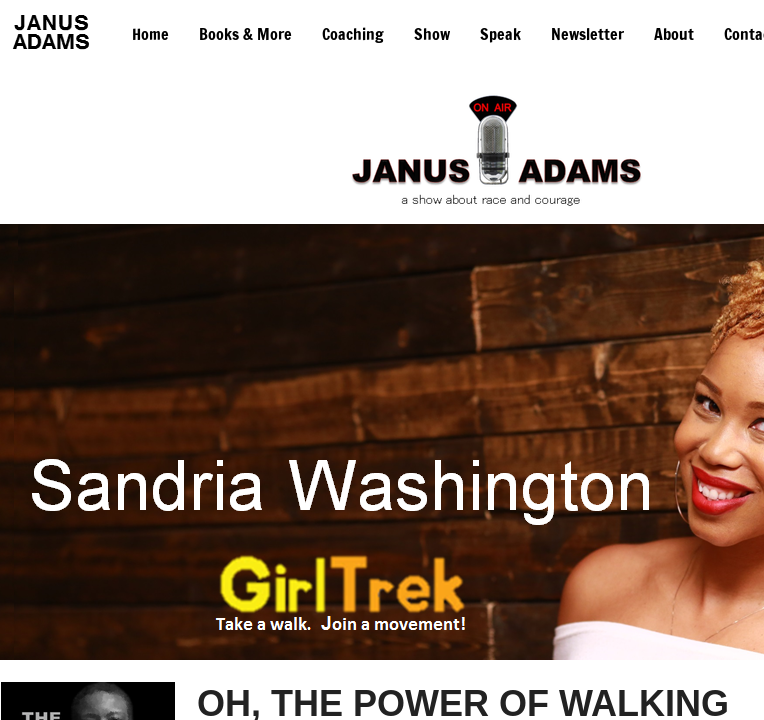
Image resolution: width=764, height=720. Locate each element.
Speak (500, 34)
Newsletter (587, 34)
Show (432, 34)
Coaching (353, 34)
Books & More (245, 34)
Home (150, 34)
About (674, 34)
